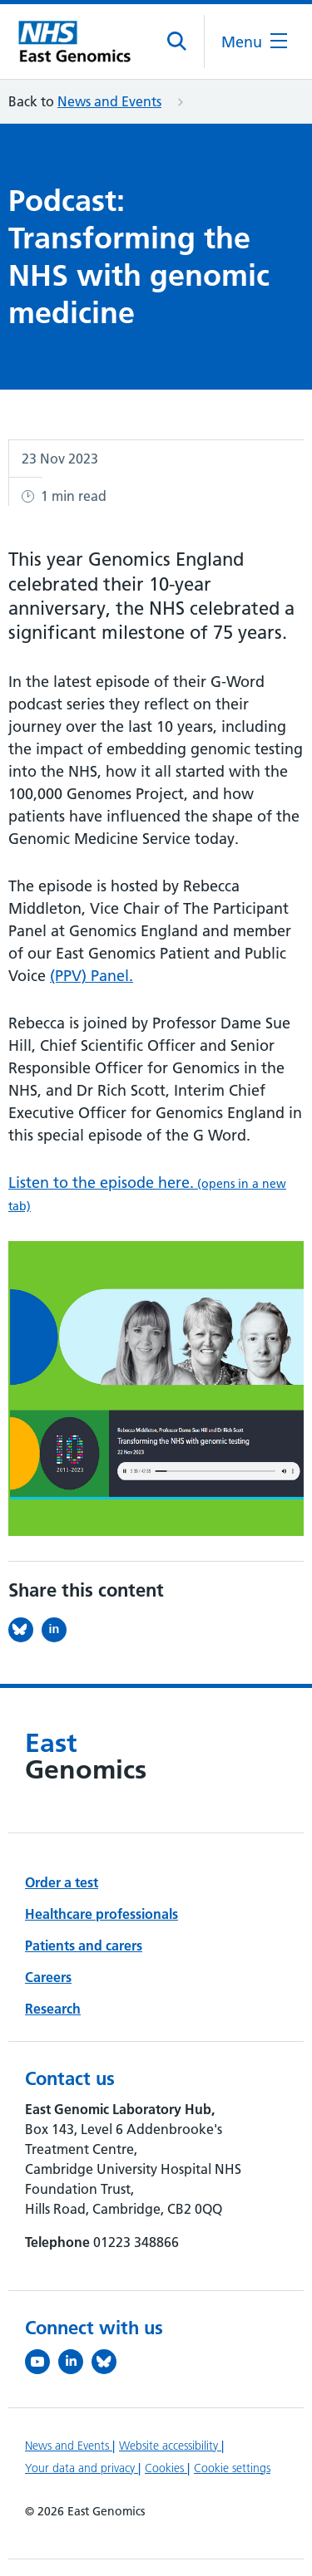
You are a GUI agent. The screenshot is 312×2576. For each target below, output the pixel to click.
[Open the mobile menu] (254, 41)
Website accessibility (170, 2445)
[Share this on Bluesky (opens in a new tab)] (25, 1629)
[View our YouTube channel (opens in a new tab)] (41, 2361)
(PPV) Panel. (91, 975)
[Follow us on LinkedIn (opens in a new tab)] (75, 2361)
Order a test (61, 1882)
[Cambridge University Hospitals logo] (79, 41)
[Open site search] (178, 41)
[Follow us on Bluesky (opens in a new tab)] (108, 2361)
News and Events (109, 101)
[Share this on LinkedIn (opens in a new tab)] (58, 1629)
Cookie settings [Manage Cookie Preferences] (232, 2468)
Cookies (166, 2468)
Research (53, 2008)
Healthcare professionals (101, 1914)
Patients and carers (83, 1945)
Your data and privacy (81, 2468)
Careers (48, 1977)
